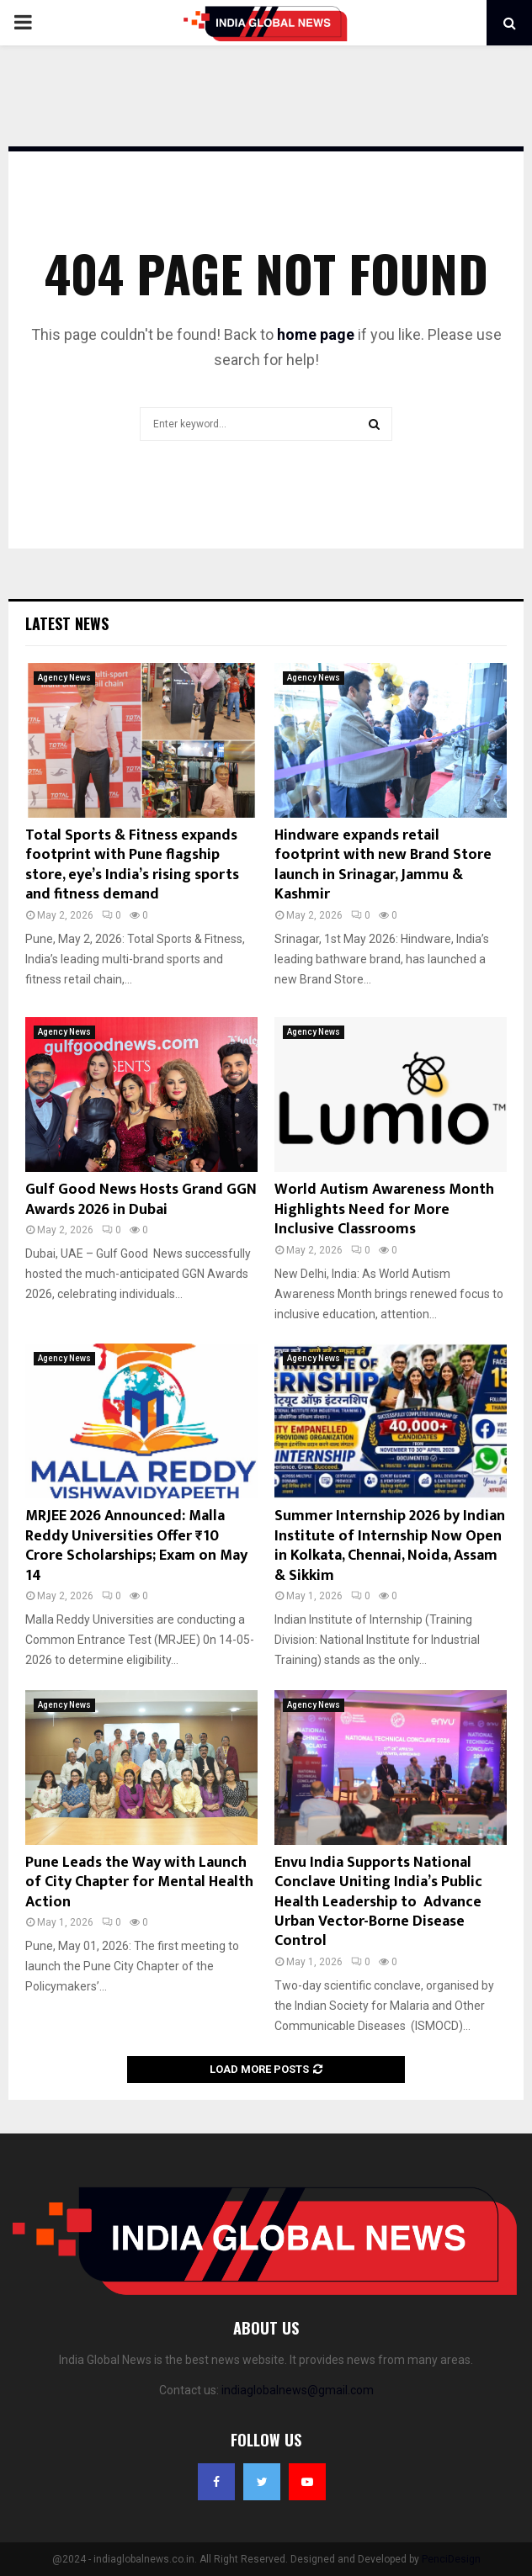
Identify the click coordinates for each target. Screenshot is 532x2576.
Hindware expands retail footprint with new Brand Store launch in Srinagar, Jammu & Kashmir (383, 865)
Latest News (67, 623)
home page (315, 334)
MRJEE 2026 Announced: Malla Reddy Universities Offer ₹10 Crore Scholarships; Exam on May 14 (136, 1545)
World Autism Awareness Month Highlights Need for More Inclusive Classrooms (384, 1209)
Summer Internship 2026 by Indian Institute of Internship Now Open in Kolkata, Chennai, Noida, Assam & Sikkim (389, 1545)
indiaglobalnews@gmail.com (297, 2390)
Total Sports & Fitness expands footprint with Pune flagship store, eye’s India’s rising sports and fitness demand (132, 865)
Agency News (64, 677)
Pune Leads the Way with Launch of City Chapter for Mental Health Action (139, 1882)
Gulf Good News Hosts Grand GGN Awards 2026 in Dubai (141, 1199)
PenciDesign (451, 2559)
